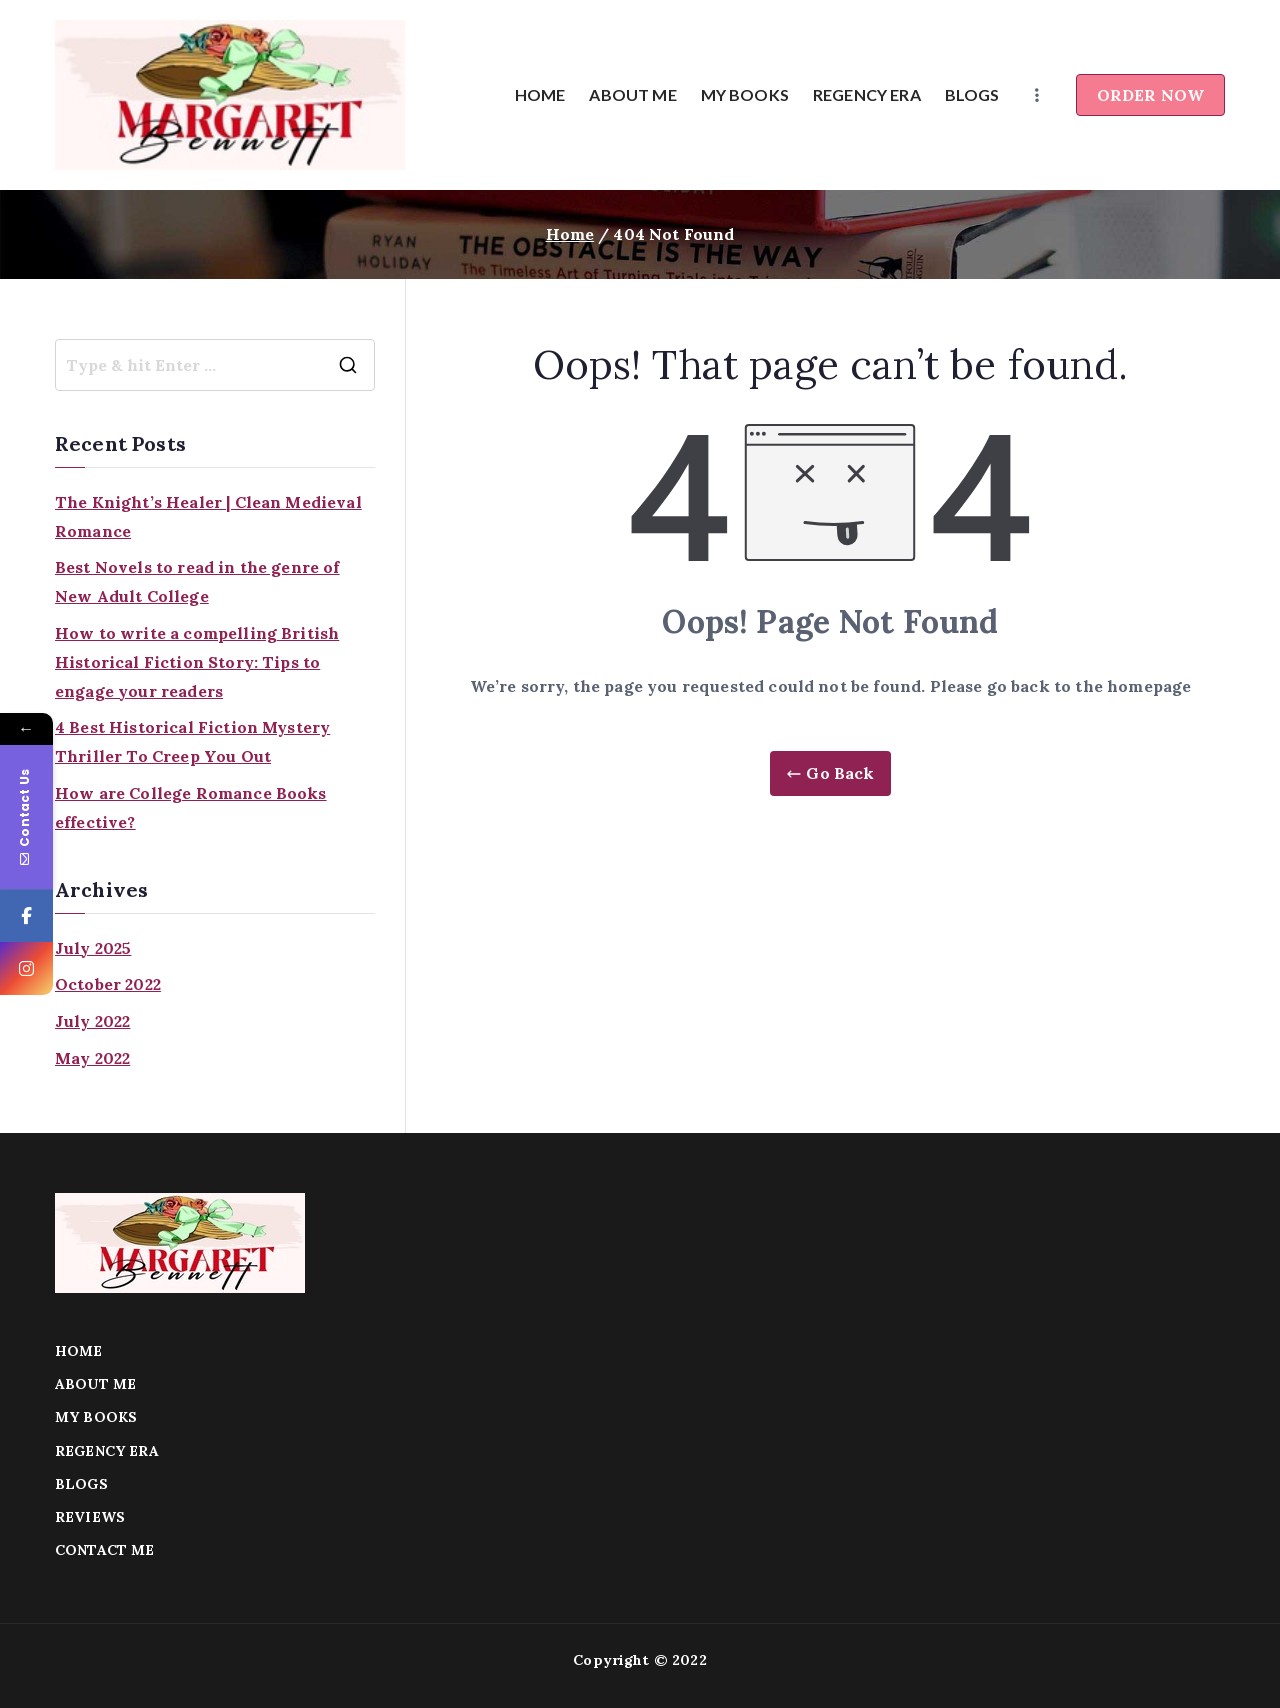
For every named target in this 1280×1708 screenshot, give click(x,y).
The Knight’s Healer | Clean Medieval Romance (208, 516)
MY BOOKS (745, 94)
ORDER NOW (1150, 95)
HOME (540, 94)
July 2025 (93, 948)
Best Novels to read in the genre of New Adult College (197, 581)
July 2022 (92, 1021)
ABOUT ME (632, 94)
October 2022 (108, 984)
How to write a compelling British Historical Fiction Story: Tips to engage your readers (197, 662)
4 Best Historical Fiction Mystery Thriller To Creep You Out (192, 741)
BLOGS (972, 94)
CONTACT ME (105, 1550)
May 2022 (92, 1058)
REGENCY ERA (867, 94)
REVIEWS (90, 1517)
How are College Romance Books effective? (191, 807)
